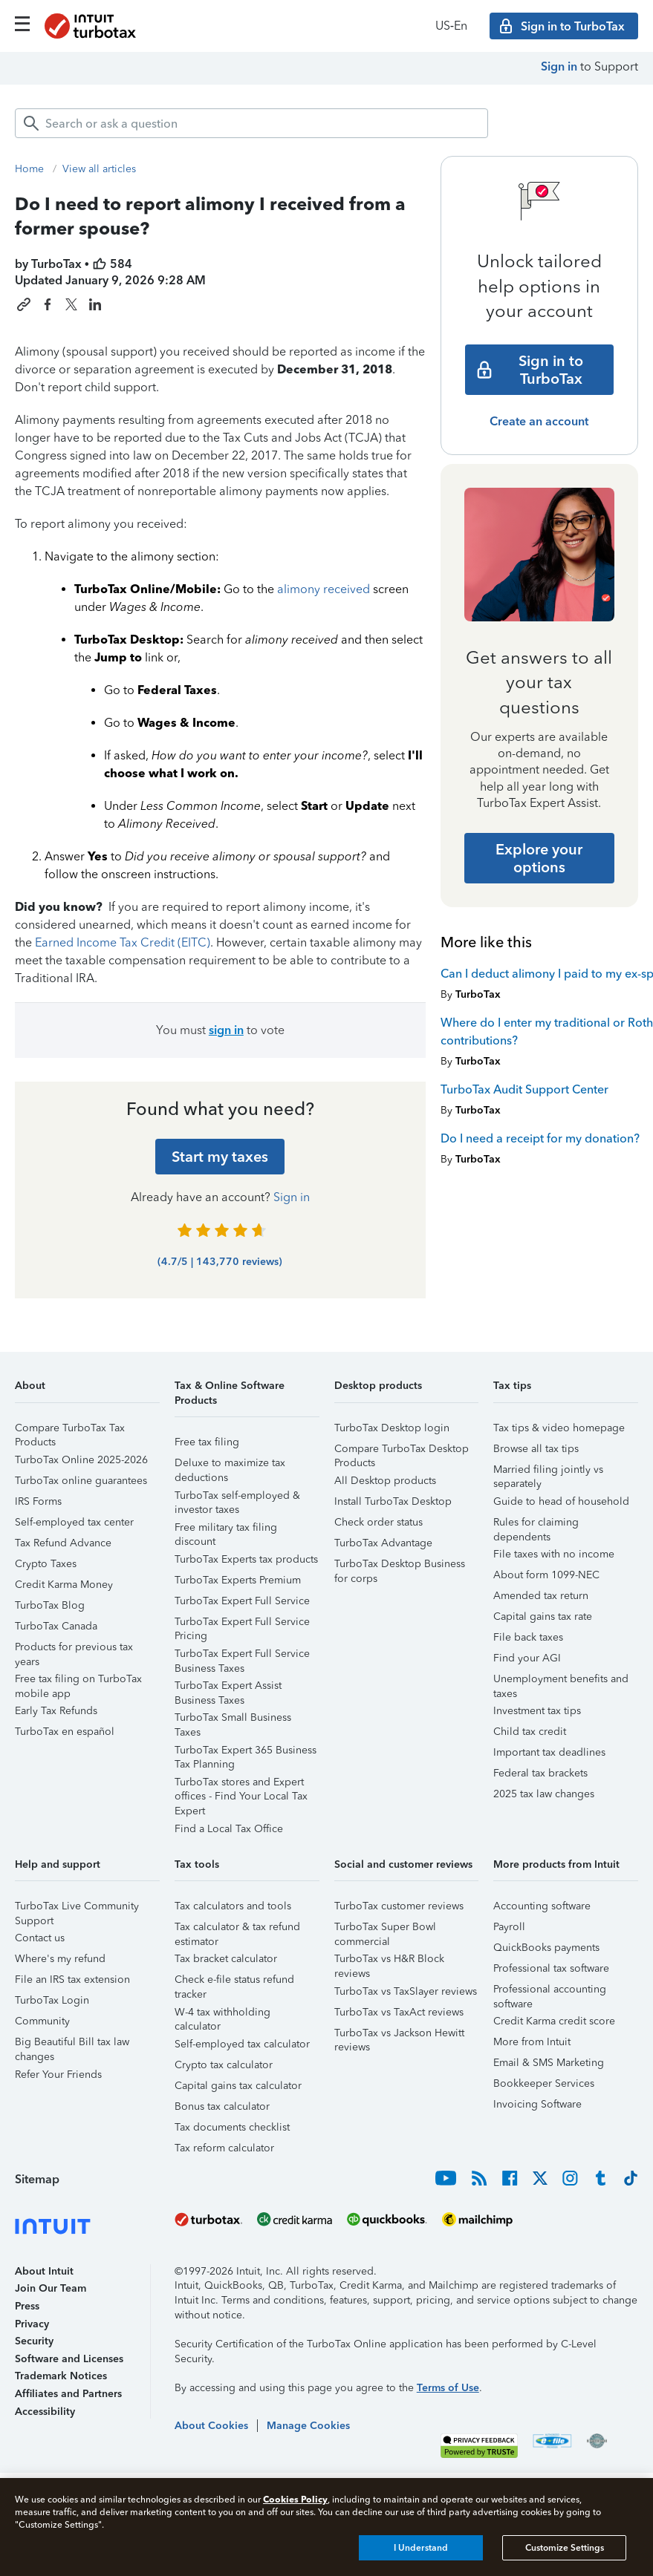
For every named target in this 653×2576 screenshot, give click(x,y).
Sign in (559, 66)
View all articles (99, 169)
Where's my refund (60, 1958)
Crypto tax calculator (224, 2065)
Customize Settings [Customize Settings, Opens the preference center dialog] (564, 2548)
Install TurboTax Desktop (393, 1501)
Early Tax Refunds (56, 1710)
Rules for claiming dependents (536, 1524)
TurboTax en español (64, 1731)
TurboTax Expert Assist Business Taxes (228, 1687)
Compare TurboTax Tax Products (70, 1430)
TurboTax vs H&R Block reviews (389, 1960)
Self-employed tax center (74, 1522)
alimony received (323, 589)
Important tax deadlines (549, 1752)
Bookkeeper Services (543, 2083)
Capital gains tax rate (542, 1616)
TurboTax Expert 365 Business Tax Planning (245, 1752)
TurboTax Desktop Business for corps (399, 1566)
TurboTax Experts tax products (246, 1559)
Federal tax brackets (540, 1773)
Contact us (40, 1938)
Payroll (509, 1926)
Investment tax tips (537, 1710)
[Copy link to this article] (24, 304)
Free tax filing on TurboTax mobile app (78, 1681)
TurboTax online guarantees (81, 1480)
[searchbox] (251, 123)
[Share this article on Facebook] (47, 304)
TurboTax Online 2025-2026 (81, 1460)
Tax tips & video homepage (559, 1428)
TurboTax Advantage (383, 1543)
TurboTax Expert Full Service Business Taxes (242, 1655)
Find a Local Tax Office (229, 1829)
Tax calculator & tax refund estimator (237, 1929)
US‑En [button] (451, 26)
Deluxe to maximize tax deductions (230, 1465)
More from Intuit (532, 2042)
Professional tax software (551, 1968)
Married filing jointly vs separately (548, 1471)
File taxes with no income (553, 1554)
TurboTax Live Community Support (77, 1908)
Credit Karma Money (64, 1584)
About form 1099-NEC (546, 1575)
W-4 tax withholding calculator (222, 2014)
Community (42, 2021)
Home (29, 169)
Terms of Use (448, 2388)
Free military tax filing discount (226, 1529)
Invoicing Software (537, 2104)
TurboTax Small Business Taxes (233, 1719)
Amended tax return (540, 1595)
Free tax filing (207, 1442)
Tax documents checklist (232, 2127)
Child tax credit (529, 1731)
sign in (226, 1030)
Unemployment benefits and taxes (560, 1681)
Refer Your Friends (58, 2074)
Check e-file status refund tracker (234, 1981)
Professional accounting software (549, 1991)
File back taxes (528, 1637)
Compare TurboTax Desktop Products (401, 1450)
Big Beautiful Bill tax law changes (72, 2044)
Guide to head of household (561, 1501)
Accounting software (542, 1906)
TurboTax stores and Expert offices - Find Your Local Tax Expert (241, 1784)
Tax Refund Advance (63, 1543)
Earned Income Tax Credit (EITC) (122, 942)
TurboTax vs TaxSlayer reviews (405, 1991)
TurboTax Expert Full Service (242, 1601)
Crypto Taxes (46, 1563)
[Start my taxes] (220, 1156)
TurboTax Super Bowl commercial (385, 1929)
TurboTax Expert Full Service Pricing (242, 1623)
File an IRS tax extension (72, 1979)
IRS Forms (38, 1501)
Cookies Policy (295, 2499)
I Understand (421, 2548)
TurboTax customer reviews (399, 1906)
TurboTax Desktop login (391, 1428)
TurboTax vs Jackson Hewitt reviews (399, 2035)
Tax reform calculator (224, 2148)
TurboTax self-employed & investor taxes (237, 1497)
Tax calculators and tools (233, 1906)
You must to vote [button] (220, 1030)
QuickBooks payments (546, 1947)
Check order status (378, 1522)
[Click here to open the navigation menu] (22, 23)
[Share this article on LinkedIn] (95, 304)
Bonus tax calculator (222, 2106)
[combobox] (251, 123)
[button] (87, 1391)
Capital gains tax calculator (238, 2085)
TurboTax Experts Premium (238, 1580)
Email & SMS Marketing (548, 2062)
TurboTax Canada (56, 1626)
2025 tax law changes (543, 1794)
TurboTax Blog (50, 1605)
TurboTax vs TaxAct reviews (399, 2012)
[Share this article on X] (71, 304)
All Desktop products (385, 1480)
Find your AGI (527, 1658)
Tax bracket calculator (226, 1958)
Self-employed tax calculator (242, 2044)
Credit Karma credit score (554, 2021)
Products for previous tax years (74, 1649)
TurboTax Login (52, 2000)
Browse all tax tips (536, 1448)
